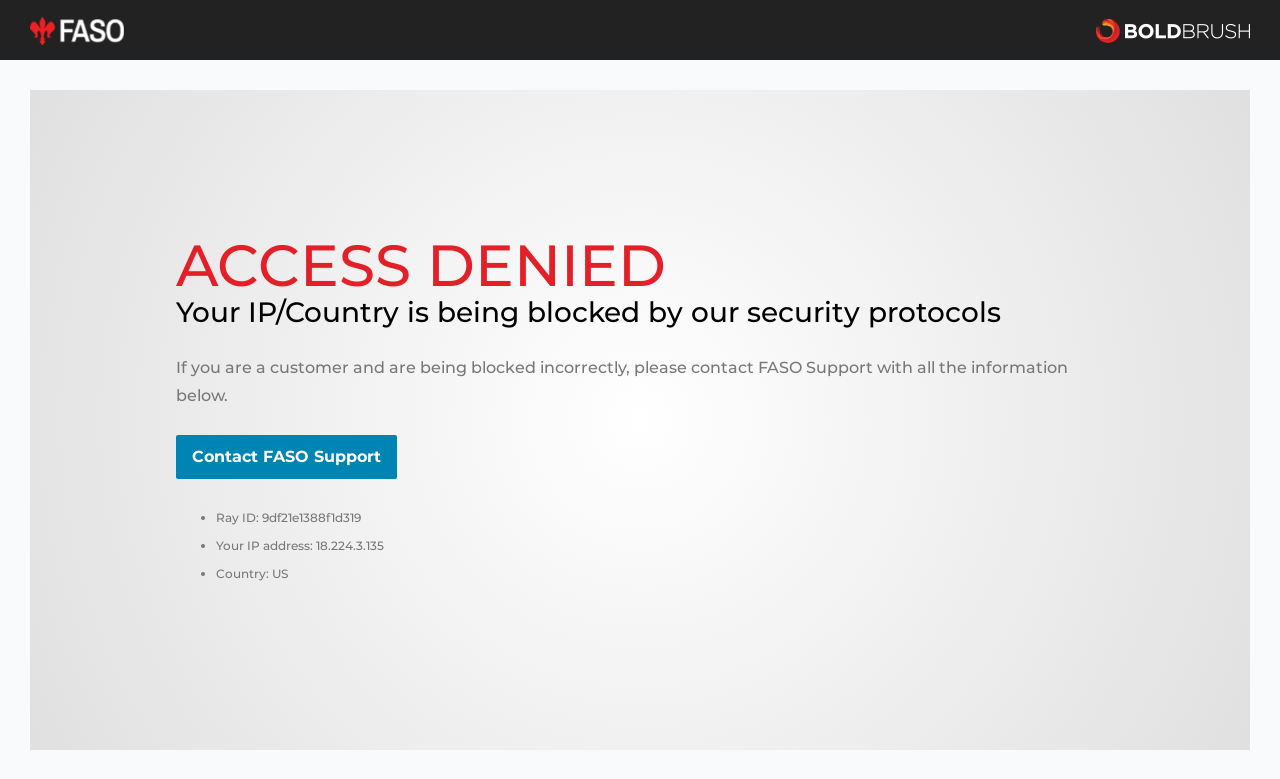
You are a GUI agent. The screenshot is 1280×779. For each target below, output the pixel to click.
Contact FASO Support (286, 456)
